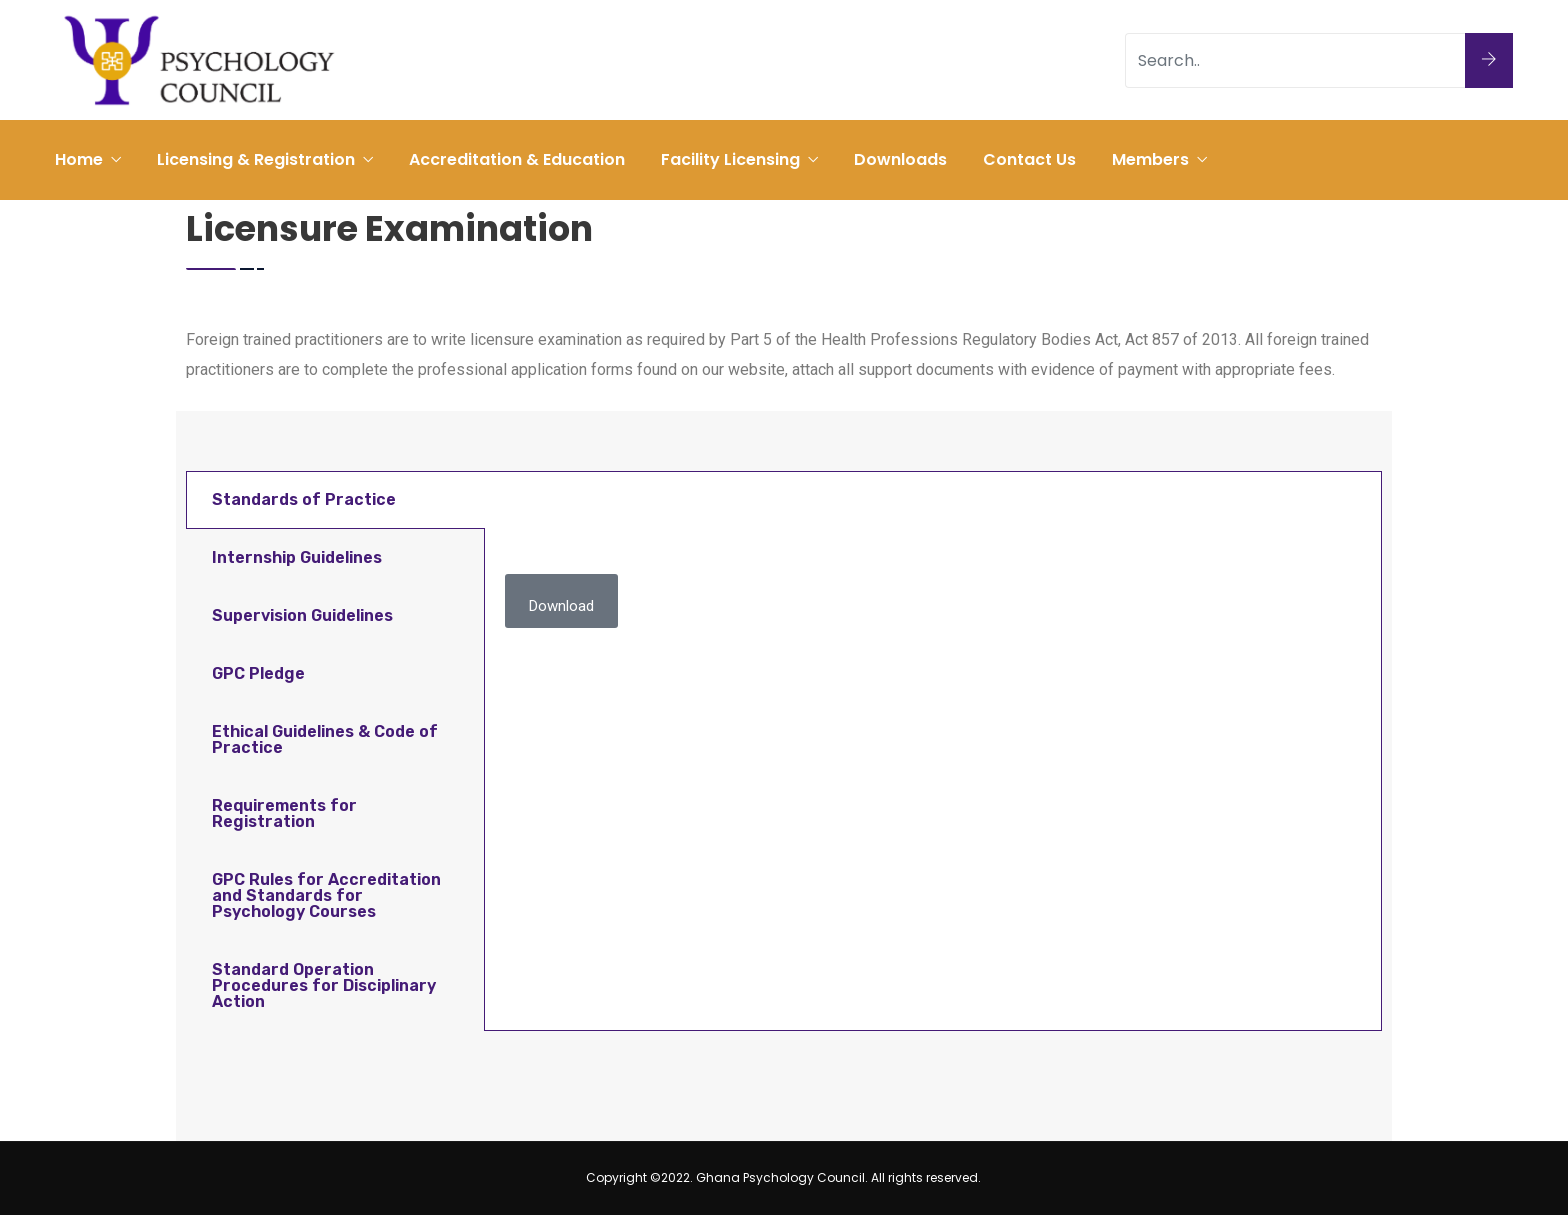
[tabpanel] (933, 568)
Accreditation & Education (517, 159)
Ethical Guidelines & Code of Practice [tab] (325, 739)
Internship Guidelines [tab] (297, 557)
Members (1150, 159)
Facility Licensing (730, 159)
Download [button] (561, 606)
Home (79, 159)
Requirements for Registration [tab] (284, 813)
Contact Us (1029, 159)
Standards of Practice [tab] (304, 499)
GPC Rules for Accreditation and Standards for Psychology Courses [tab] (326, 895)
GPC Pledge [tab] (258, 673)
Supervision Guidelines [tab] (302, 615)
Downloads (900, 159)
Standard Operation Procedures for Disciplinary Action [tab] (324, 985)
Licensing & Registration (256, 159)
